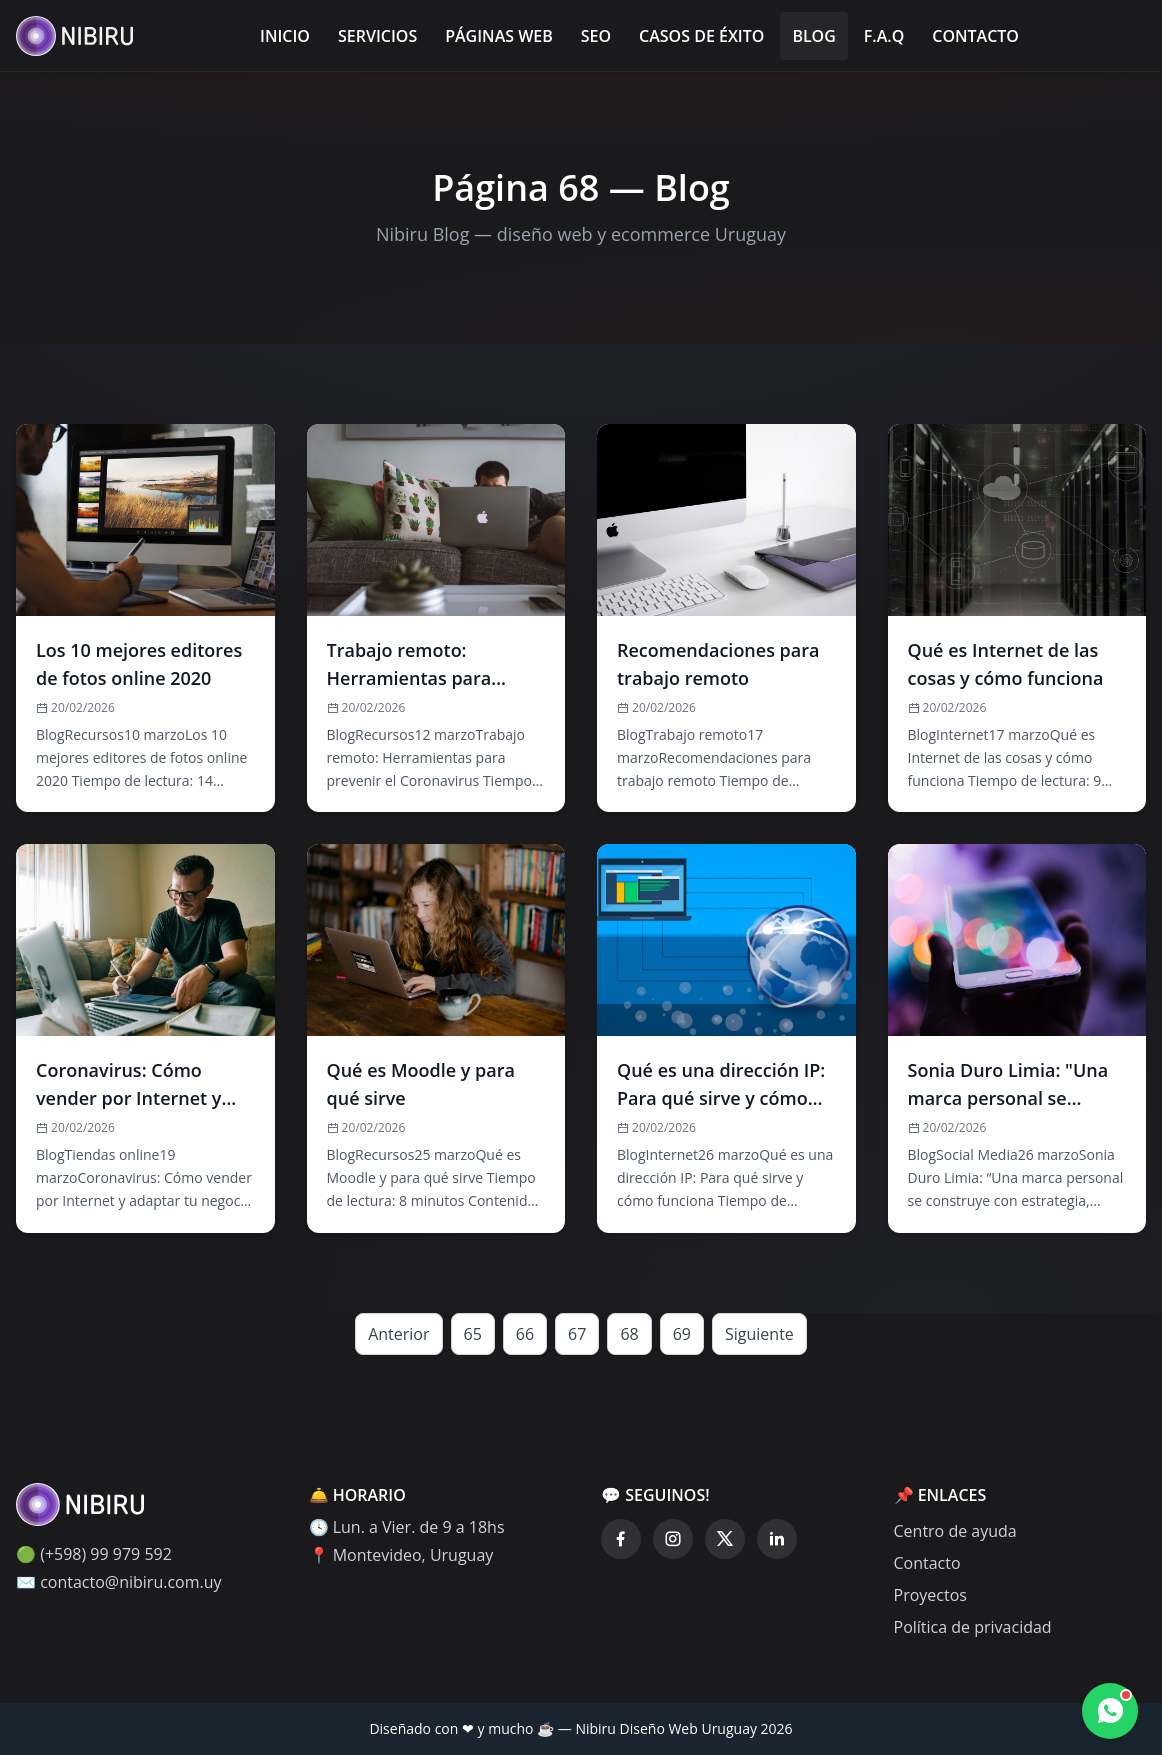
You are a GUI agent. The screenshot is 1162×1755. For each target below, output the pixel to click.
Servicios (377, 36)
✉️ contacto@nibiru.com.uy (119, 1582)
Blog (813, 36)
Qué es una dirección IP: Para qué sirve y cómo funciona (721, 1085)
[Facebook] (621, 1539)
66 (525, 1334)
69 (682, 1334)
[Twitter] (725, 1539)
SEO (596, 36)
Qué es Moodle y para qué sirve (421, 1084)
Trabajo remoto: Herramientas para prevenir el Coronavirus (429, 665)
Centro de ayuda (955, 1531)
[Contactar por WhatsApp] (1110, 1711)
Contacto (975, 36)
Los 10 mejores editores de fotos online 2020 (139, 664)
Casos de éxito (701, 36)
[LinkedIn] (777, 1539)
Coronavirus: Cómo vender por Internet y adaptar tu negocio (129, 1085)
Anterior (398, 1334)
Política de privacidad (973, 1627)
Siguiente (759, 1334)
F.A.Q (884, 36)
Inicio (285, 36)
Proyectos (930, 1595)
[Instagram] (673, 1539)
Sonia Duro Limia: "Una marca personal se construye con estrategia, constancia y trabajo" (1010, 1085)
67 (577, 1334)
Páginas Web (499, 36)
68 (629, 1334)
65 (473, 1334)
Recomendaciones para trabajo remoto (718, 664)
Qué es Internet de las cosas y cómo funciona (1006, 664)
